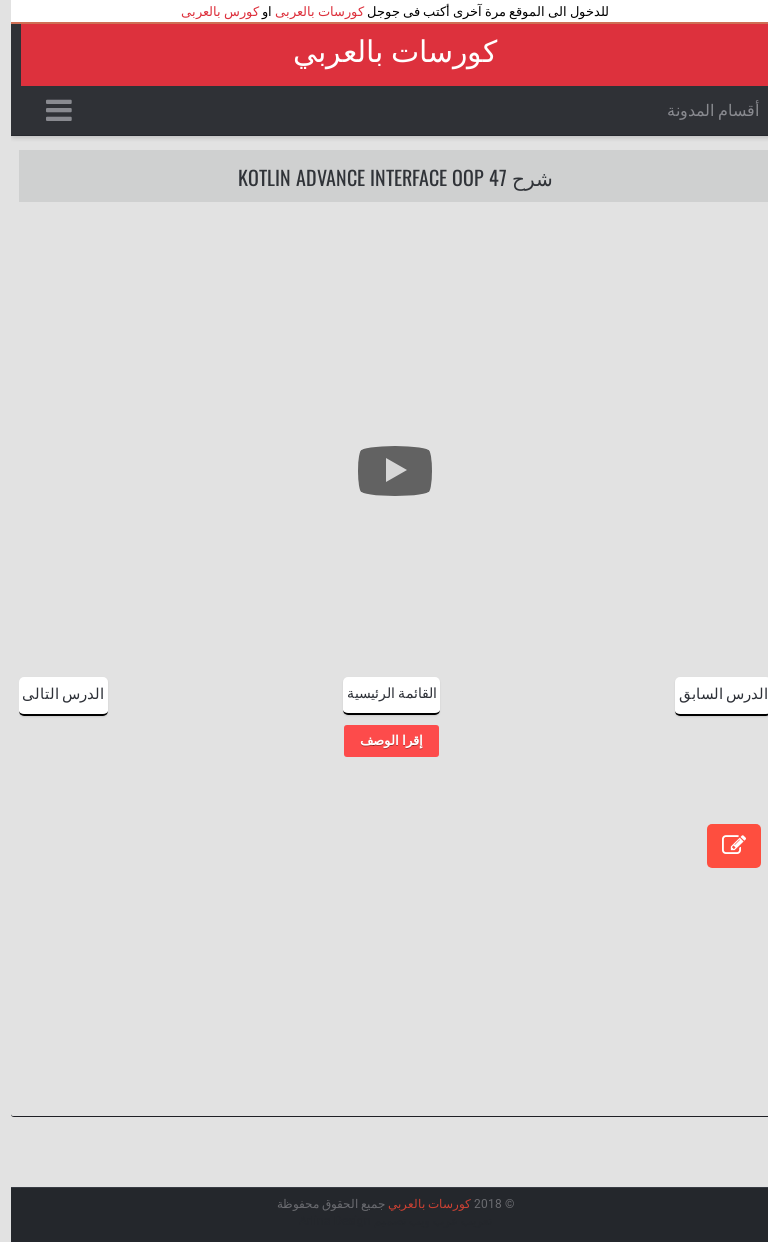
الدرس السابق (712, 692)
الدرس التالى (52, 692)
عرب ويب (422, 1221)
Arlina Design (324, 1221)
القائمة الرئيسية (381, 691)
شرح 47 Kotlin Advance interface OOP (384, 177)
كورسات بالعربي (384, 51)
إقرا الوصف (380, 740)
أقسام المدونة (702, 110)
